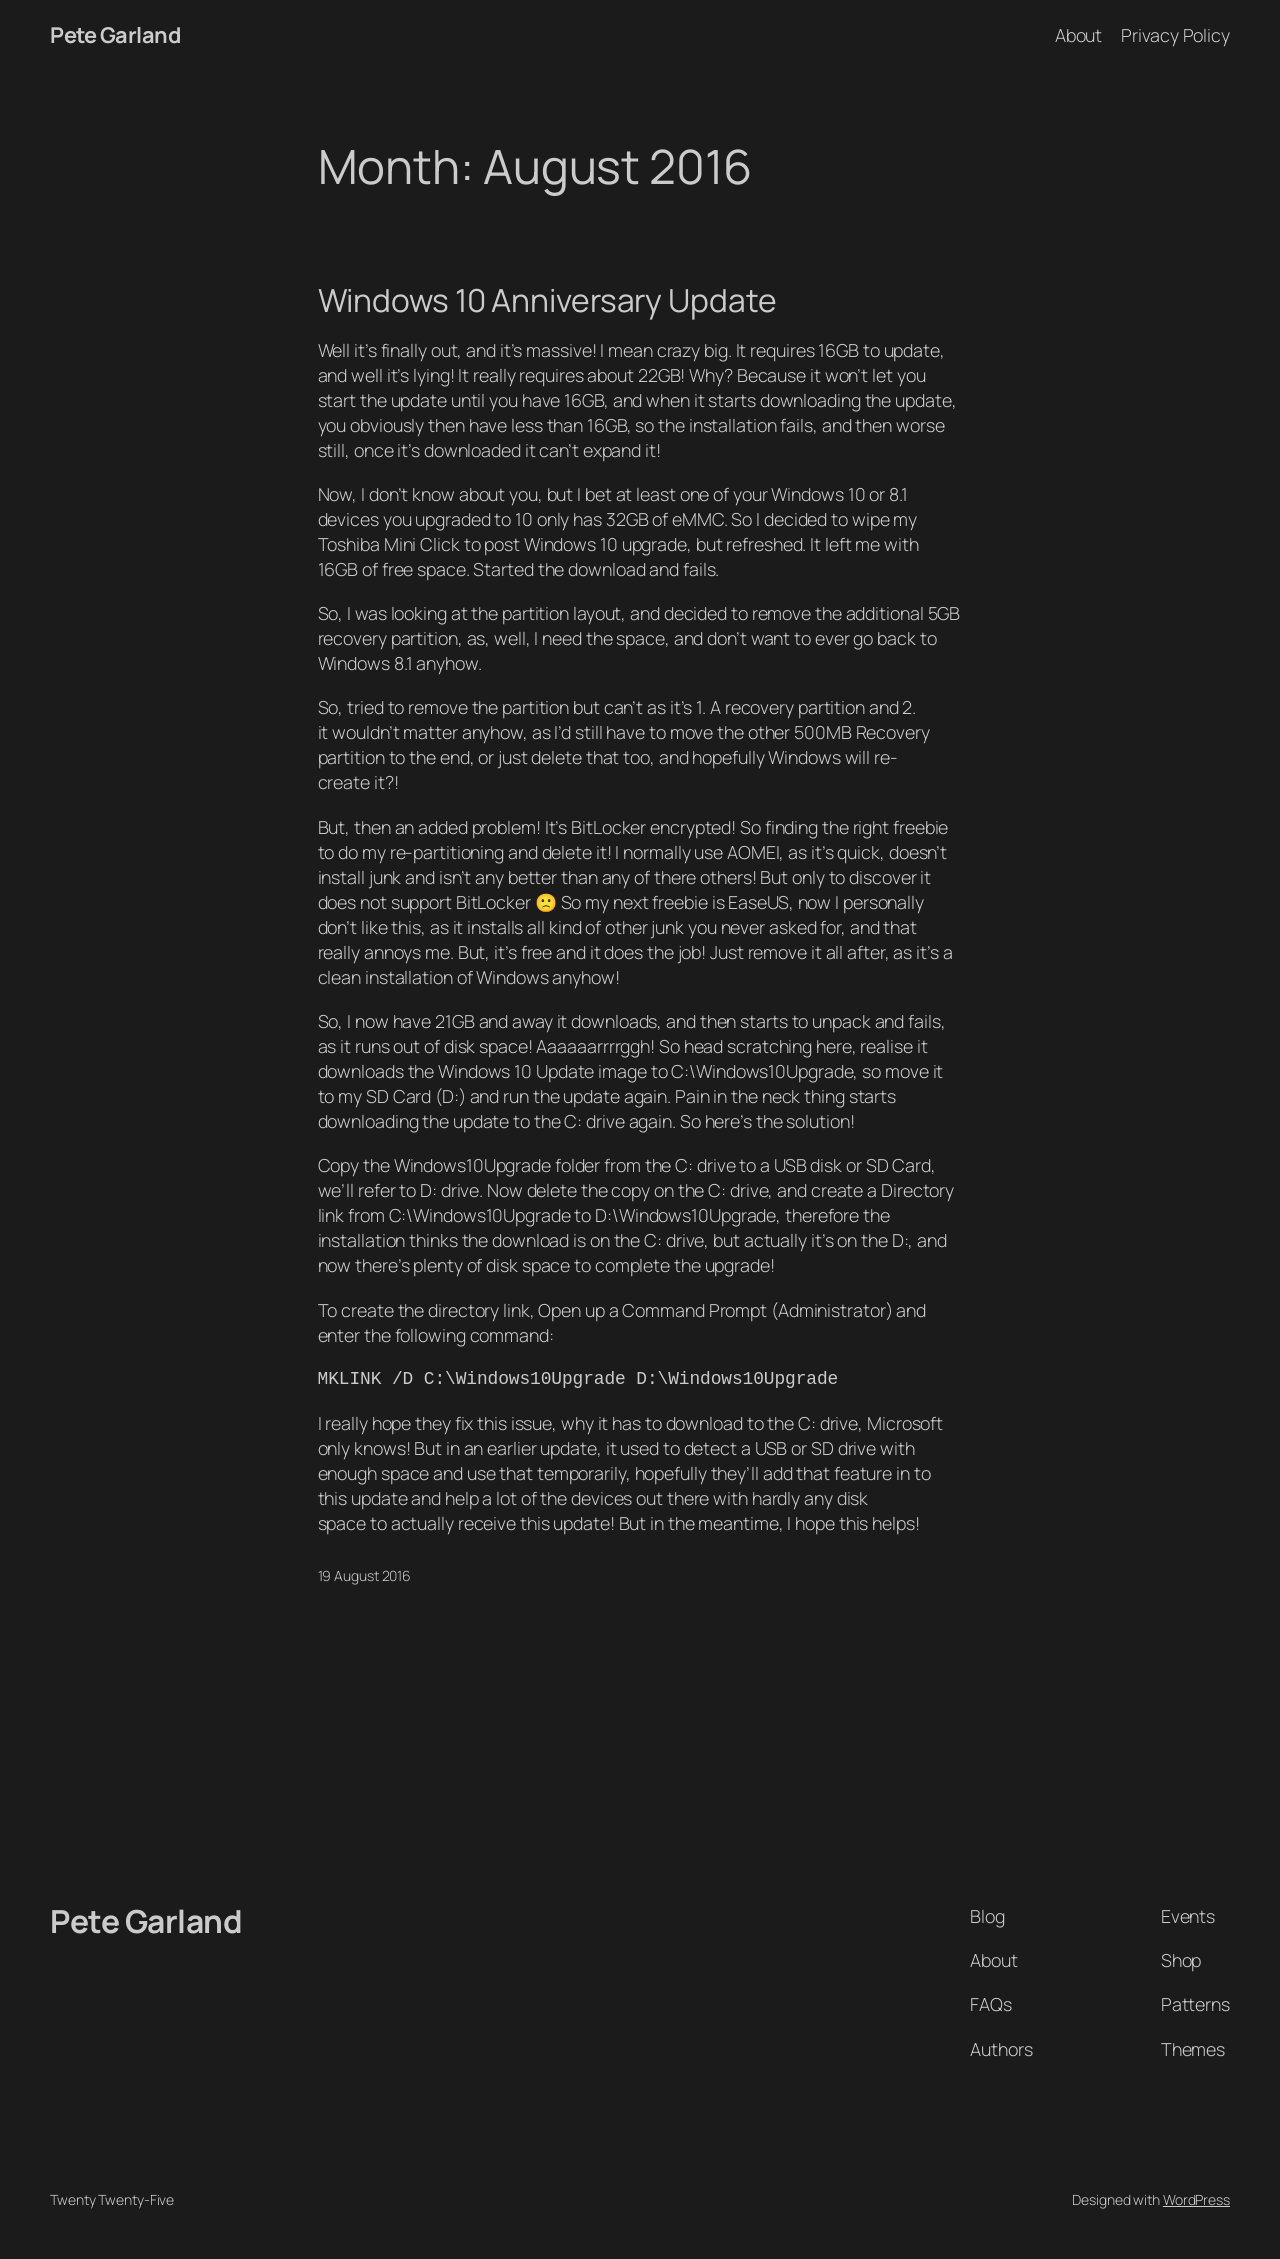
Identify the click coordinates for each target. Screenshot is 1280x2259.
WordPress (1196, 2199)
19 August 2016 (365, 1575)
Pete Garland (115, 35)
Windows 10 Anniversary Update (547, 301)
